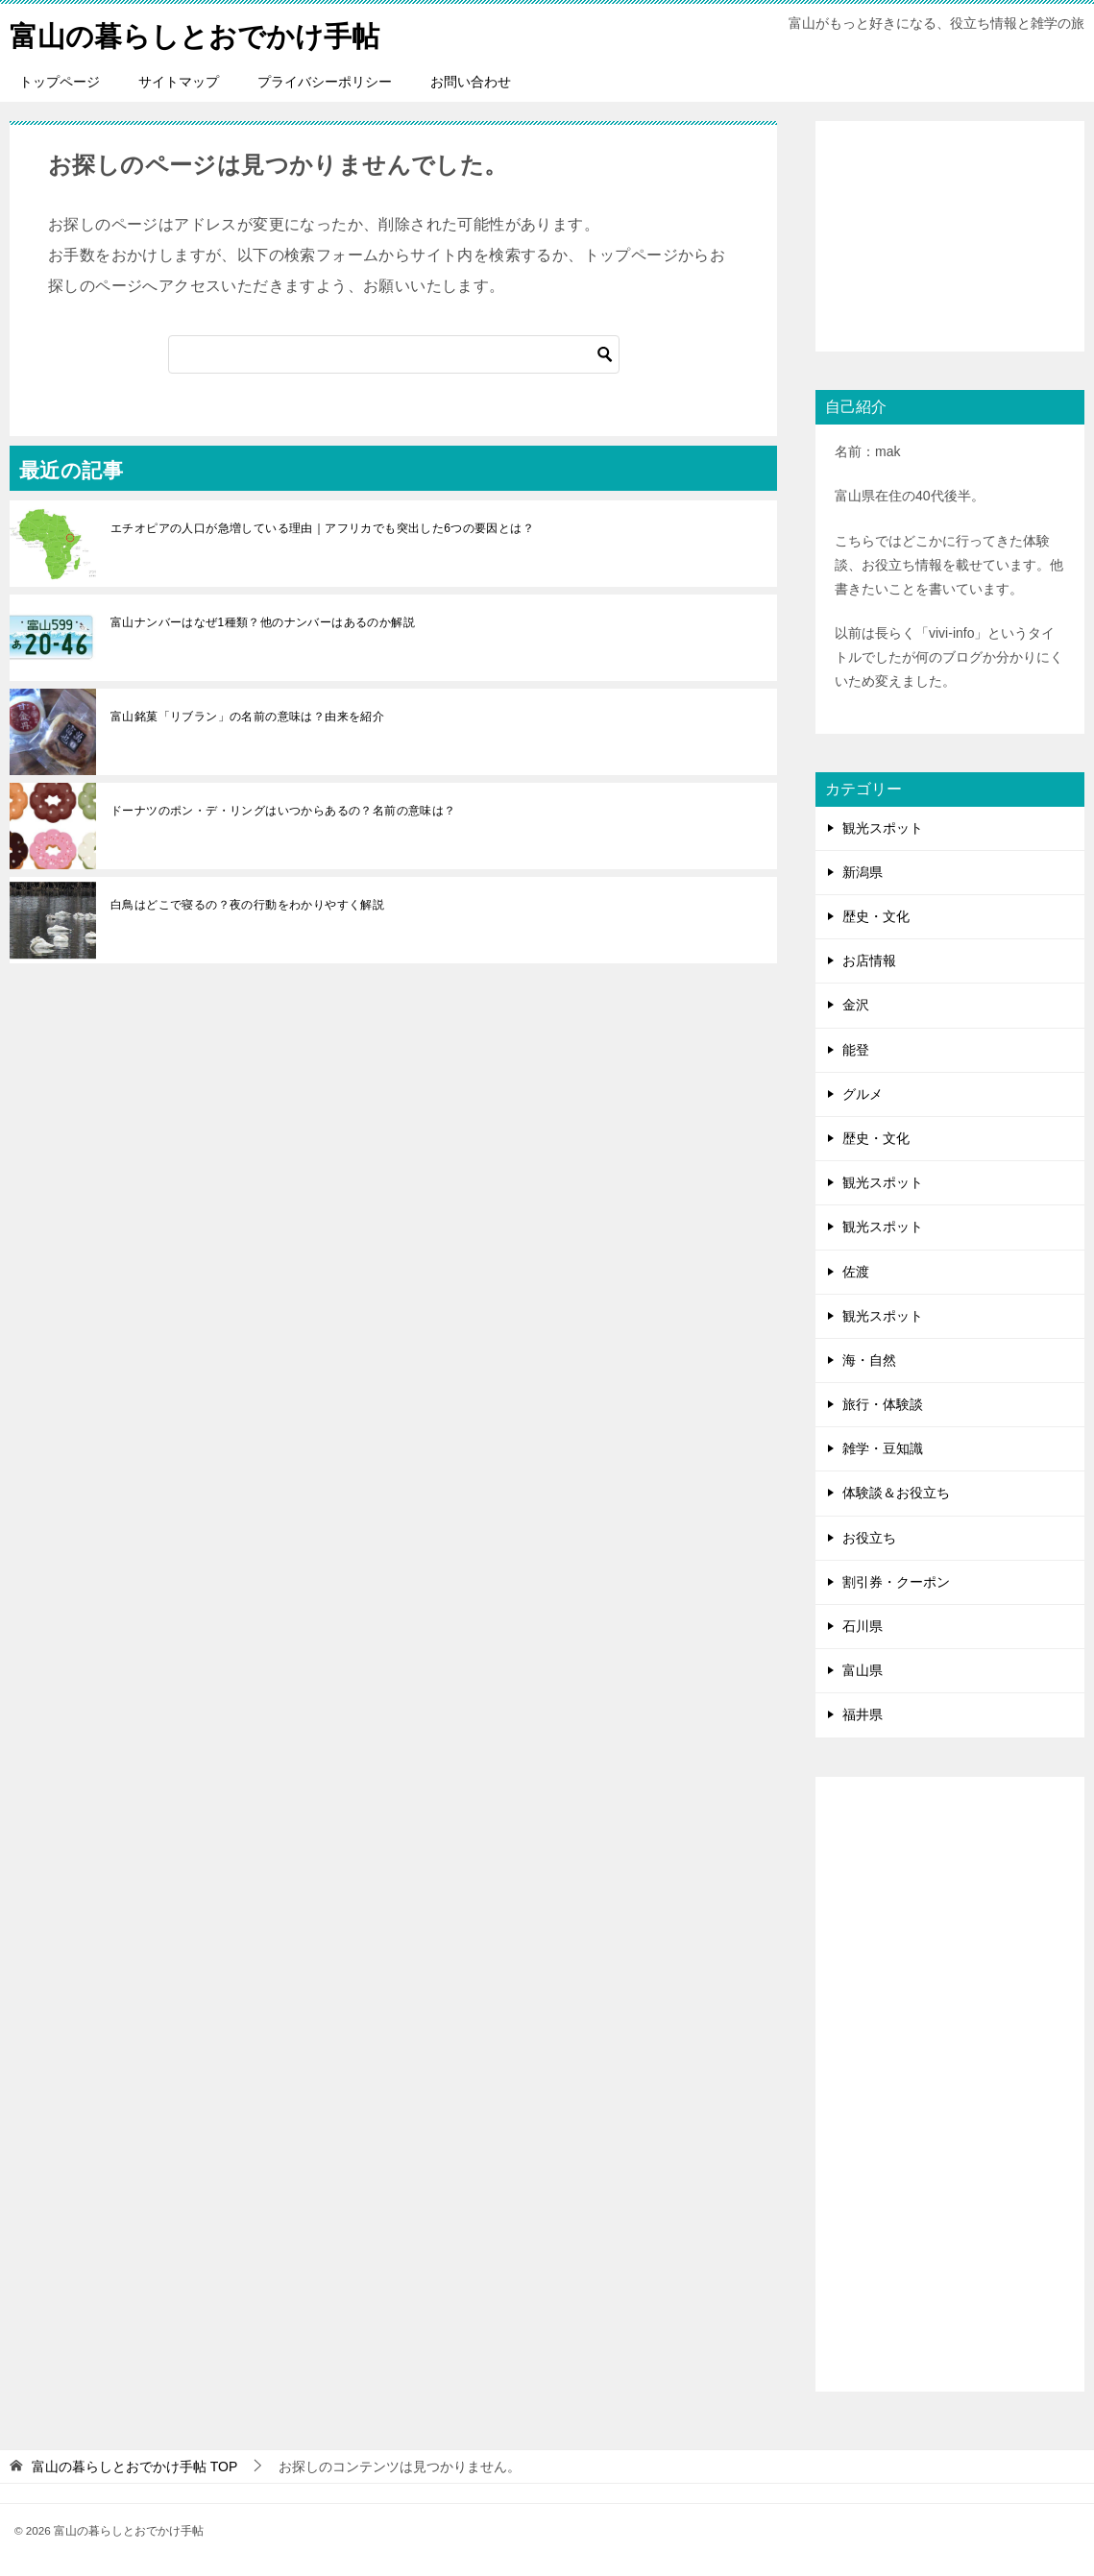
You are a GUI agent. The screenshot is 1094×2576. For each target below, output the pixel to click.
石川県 (862, 1626)
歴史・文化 (876, 916)
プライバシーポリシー (324, 81)
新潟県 (862, 872)
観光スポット (882, 828)
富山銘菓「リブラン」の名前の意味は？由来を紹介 (247, 716)
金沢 (855, 1004)
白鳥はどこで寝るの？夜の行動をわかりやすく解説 (247, 904)
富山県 (862, 1670)
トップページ (59, 81)
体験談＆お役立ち (896, 1492)
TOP (134, 2465)
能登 (855, 1049)
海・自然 (869, 1360)
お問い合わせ (470, 81)
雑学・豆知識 (882, 1448)
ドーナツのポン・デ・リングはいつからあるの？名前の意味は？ (283, 810)
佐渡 (855, 1270)
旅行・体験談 (882, 1404)
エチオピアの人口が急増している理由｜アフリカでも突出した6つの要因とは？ (322, 528)
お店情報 (869, 960)
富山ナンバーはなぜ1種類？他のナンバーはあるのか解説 (262, 622)
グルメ (862, 1094)
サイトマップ (178, 81)
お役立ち (869, 1537)
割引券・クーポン (896, 1582)
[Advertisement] (950, 236)
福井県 (862, 1714)
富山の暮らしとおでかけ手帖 (201, 33)
